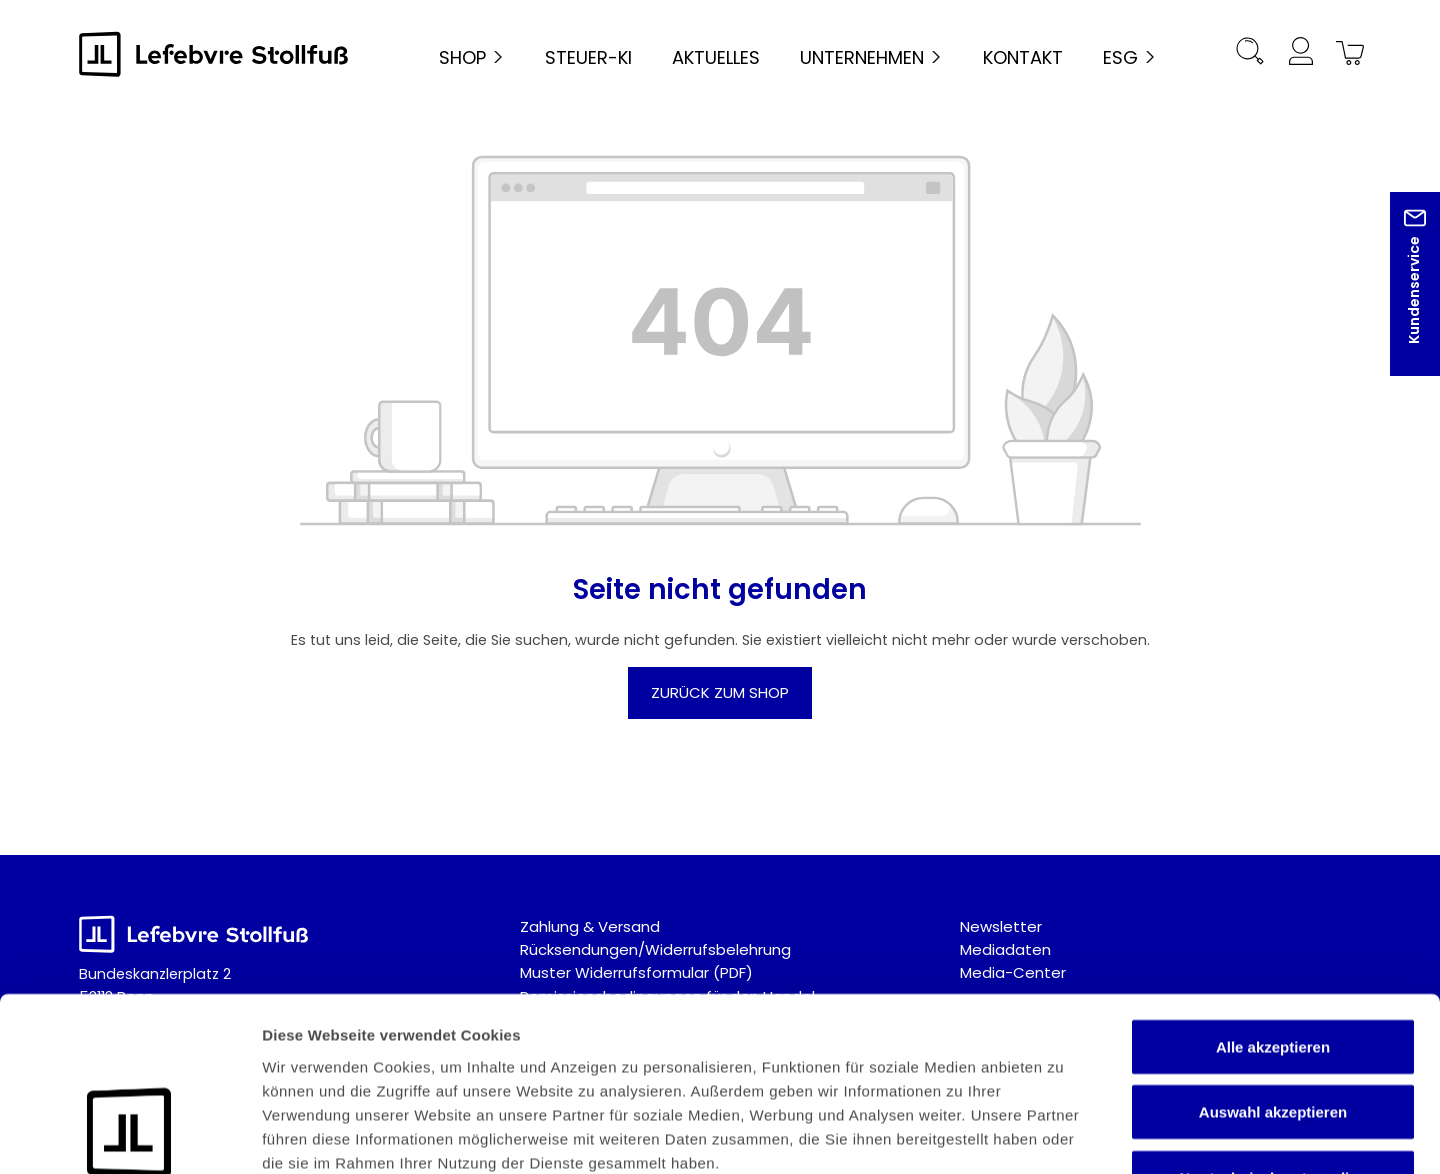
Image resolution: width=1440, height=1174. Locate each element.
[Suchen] (1250, 54)
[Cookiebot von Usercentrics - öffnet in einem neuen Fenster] (129, 1135)
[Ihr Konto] (1300, 54)
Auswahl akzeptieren (1273, 953)
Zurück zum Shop (720, 692)
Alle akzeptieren (1273, 887)
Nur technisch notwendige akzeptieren (1273, 1030)
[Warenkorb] (1347, 54)
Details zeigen (1063, 1134)
